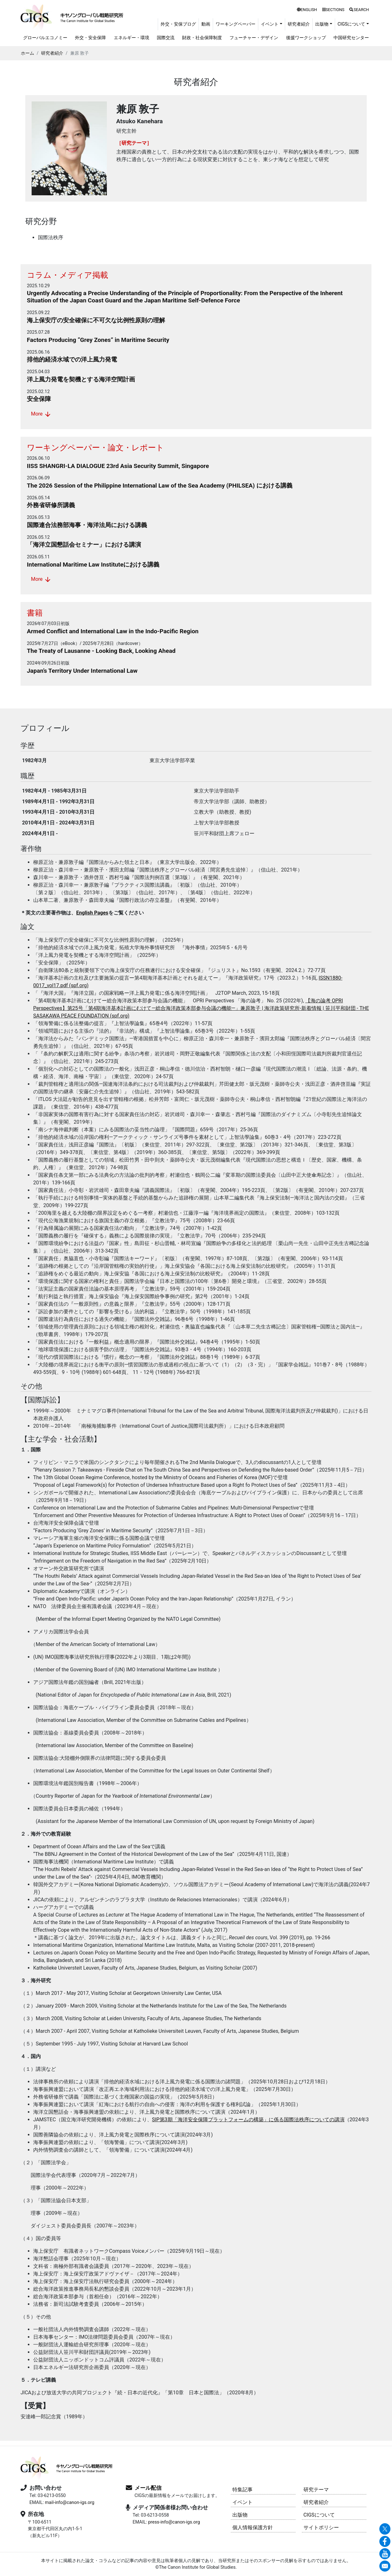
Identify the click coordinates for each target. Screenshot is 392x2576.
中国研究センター (351, 37)
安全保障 (39, 399)
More (41, 414)
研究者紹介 (299, 24)
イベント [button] (270, 24)
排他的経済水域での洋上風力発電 (72, 359)
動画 (205, 24)
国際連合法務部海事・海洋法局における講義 (87, 525)
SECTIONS (333, 9)
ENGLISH (307, 9)
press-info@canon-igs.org (174, 2522)
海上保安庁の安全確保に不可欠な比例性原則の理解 (96, 320)
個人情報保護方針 (252, 2527)
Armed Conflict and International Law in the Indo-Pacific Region (113, 631)
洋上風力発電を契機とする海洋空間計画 (81, 379)
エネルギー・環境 (131, 37)
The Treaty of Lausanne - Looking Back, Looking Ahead (101, 650)
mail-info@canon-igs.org (69, 2502)
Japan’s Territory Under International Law (82, 670)
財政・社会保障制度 (202, 37)
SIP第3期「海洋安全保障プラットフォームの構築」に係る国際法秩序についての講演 (248, 2120)
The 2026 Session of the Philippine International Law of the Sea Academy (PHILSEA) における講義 (159, 485)
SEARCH (359, 9)
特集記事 (242, 2490)
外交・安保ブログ (178, 24)
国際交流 (166, 37)
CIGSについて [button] (351, 24)
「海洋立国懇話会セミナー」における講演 (84, 544)
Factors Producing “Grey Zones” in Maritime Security (98, 339)
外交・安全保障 (90, 37)
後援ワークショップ (306, 37)
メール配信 (148, 2488)
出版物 (240, 2515)
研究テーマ (316, 2490)
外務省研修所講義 (51, 505)
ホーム (27, 53)
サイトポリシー (321, 2527)
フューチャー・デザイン (254, 37)
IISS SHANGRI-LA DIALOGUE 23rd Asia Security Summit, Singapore (118, 466)
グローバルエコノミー (45, 37)
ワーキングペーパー (235, 24)
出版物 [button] (321, 24)
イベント (242, 2502)
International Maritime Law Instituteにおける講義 (93, 564)
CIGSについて (319, 2515)
